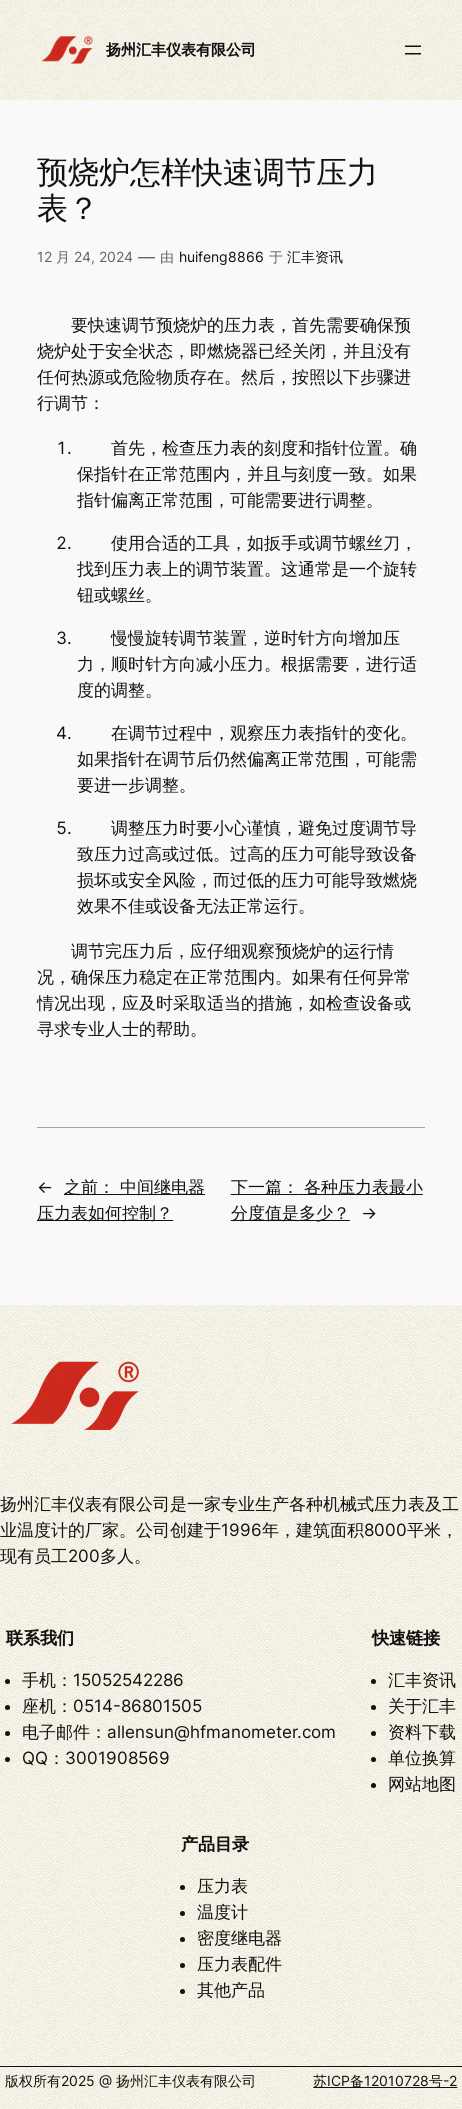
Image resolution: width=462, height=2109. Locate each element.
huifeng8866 (221, 256)
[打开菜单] (413, 50)
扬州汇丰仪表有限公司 (181, 50)
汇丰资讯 (315, 256)
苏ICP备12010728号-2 (385, 2080)
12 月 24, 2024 (85, 256)
